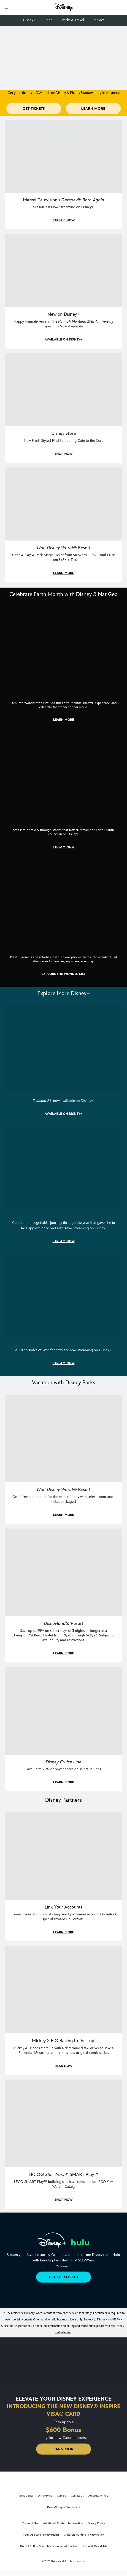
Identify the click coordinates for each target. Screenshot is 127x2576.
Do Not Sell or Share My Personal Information (49, 2546)
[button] (6, 7)
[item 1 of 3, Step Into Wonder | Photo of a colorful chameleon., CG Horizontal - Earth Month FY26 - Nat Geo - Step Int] (63, 667)
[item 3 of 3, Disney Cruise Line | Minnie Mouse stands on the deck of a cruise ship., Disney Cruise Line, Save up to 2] (63, 1729)
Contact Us (77, 2495)
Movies (98, 20)
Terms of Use (30, 2523)
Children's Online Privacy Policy (84, 2535)
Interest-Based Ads (95, 2546)
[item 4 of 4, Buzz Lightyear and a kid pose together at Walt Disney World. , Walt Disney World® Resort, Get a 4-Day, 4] (63, 524)
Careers (61, 2495)
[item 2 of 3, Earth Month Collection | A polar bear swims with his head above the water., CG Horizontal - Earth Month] (63, 794)
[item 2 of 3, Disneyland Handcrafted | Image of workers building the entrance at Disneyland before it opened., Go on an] (63, 1188)
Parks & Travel (73, 20)
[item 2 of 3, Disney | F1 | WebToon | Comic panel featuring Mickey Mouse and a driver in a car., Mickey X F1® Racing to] (63, 2010)
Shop (49, 20)
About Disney (25, 2495)
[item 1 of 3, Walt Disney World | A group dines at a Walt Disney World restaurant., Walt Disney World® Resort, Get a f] (63, 1459)
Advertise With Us (99, 2495)
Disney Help (45, 2495)
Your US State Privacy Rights (41, 2535)
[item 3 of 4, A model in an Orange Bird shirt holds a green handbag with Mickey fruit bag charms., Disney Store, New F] (63, 408)
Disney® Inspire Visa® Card (63, 2507)
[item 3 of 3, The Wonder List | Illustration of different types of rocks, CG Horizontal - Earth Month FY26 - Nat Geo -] (63, 922)
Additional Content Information (63, 2523)
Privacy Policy (96, 2523)
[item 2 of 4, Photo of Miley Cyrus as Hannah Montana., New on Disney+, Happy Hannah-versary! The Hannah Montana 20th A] (63, 291)
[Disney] (63, 7)
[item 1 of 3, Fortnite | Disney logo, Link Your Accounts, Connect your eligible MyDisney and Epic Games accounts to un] (63, 1876)
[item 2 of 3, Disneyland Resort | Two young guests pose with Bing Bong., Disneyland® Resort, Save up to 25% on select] (63, 1595)
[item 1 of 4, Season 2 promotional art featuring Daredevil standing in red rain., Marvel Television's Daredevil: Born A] (63, 174)
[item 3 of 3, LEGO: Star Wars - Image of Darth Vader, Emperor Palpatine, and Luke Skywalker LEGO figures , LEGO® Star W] (63, 2144)
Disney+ (29, 20)
